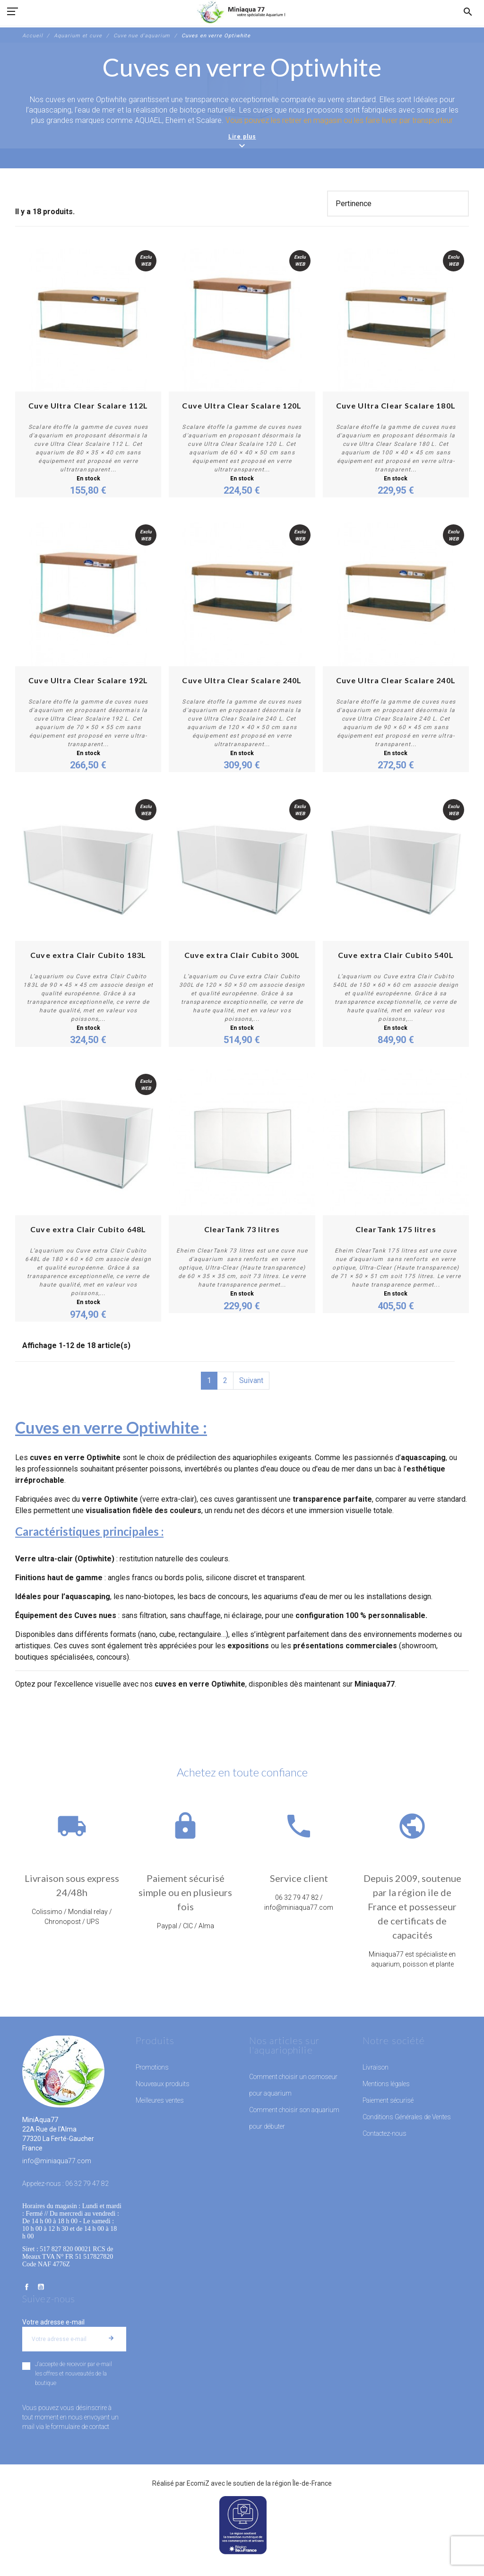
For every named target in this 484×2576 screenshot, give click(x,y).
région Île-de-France (302, 2483)
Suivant (251, 1380)
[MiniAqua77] (242, 12)
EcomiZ (198, 2483)
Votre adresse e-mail (53, 2322)
